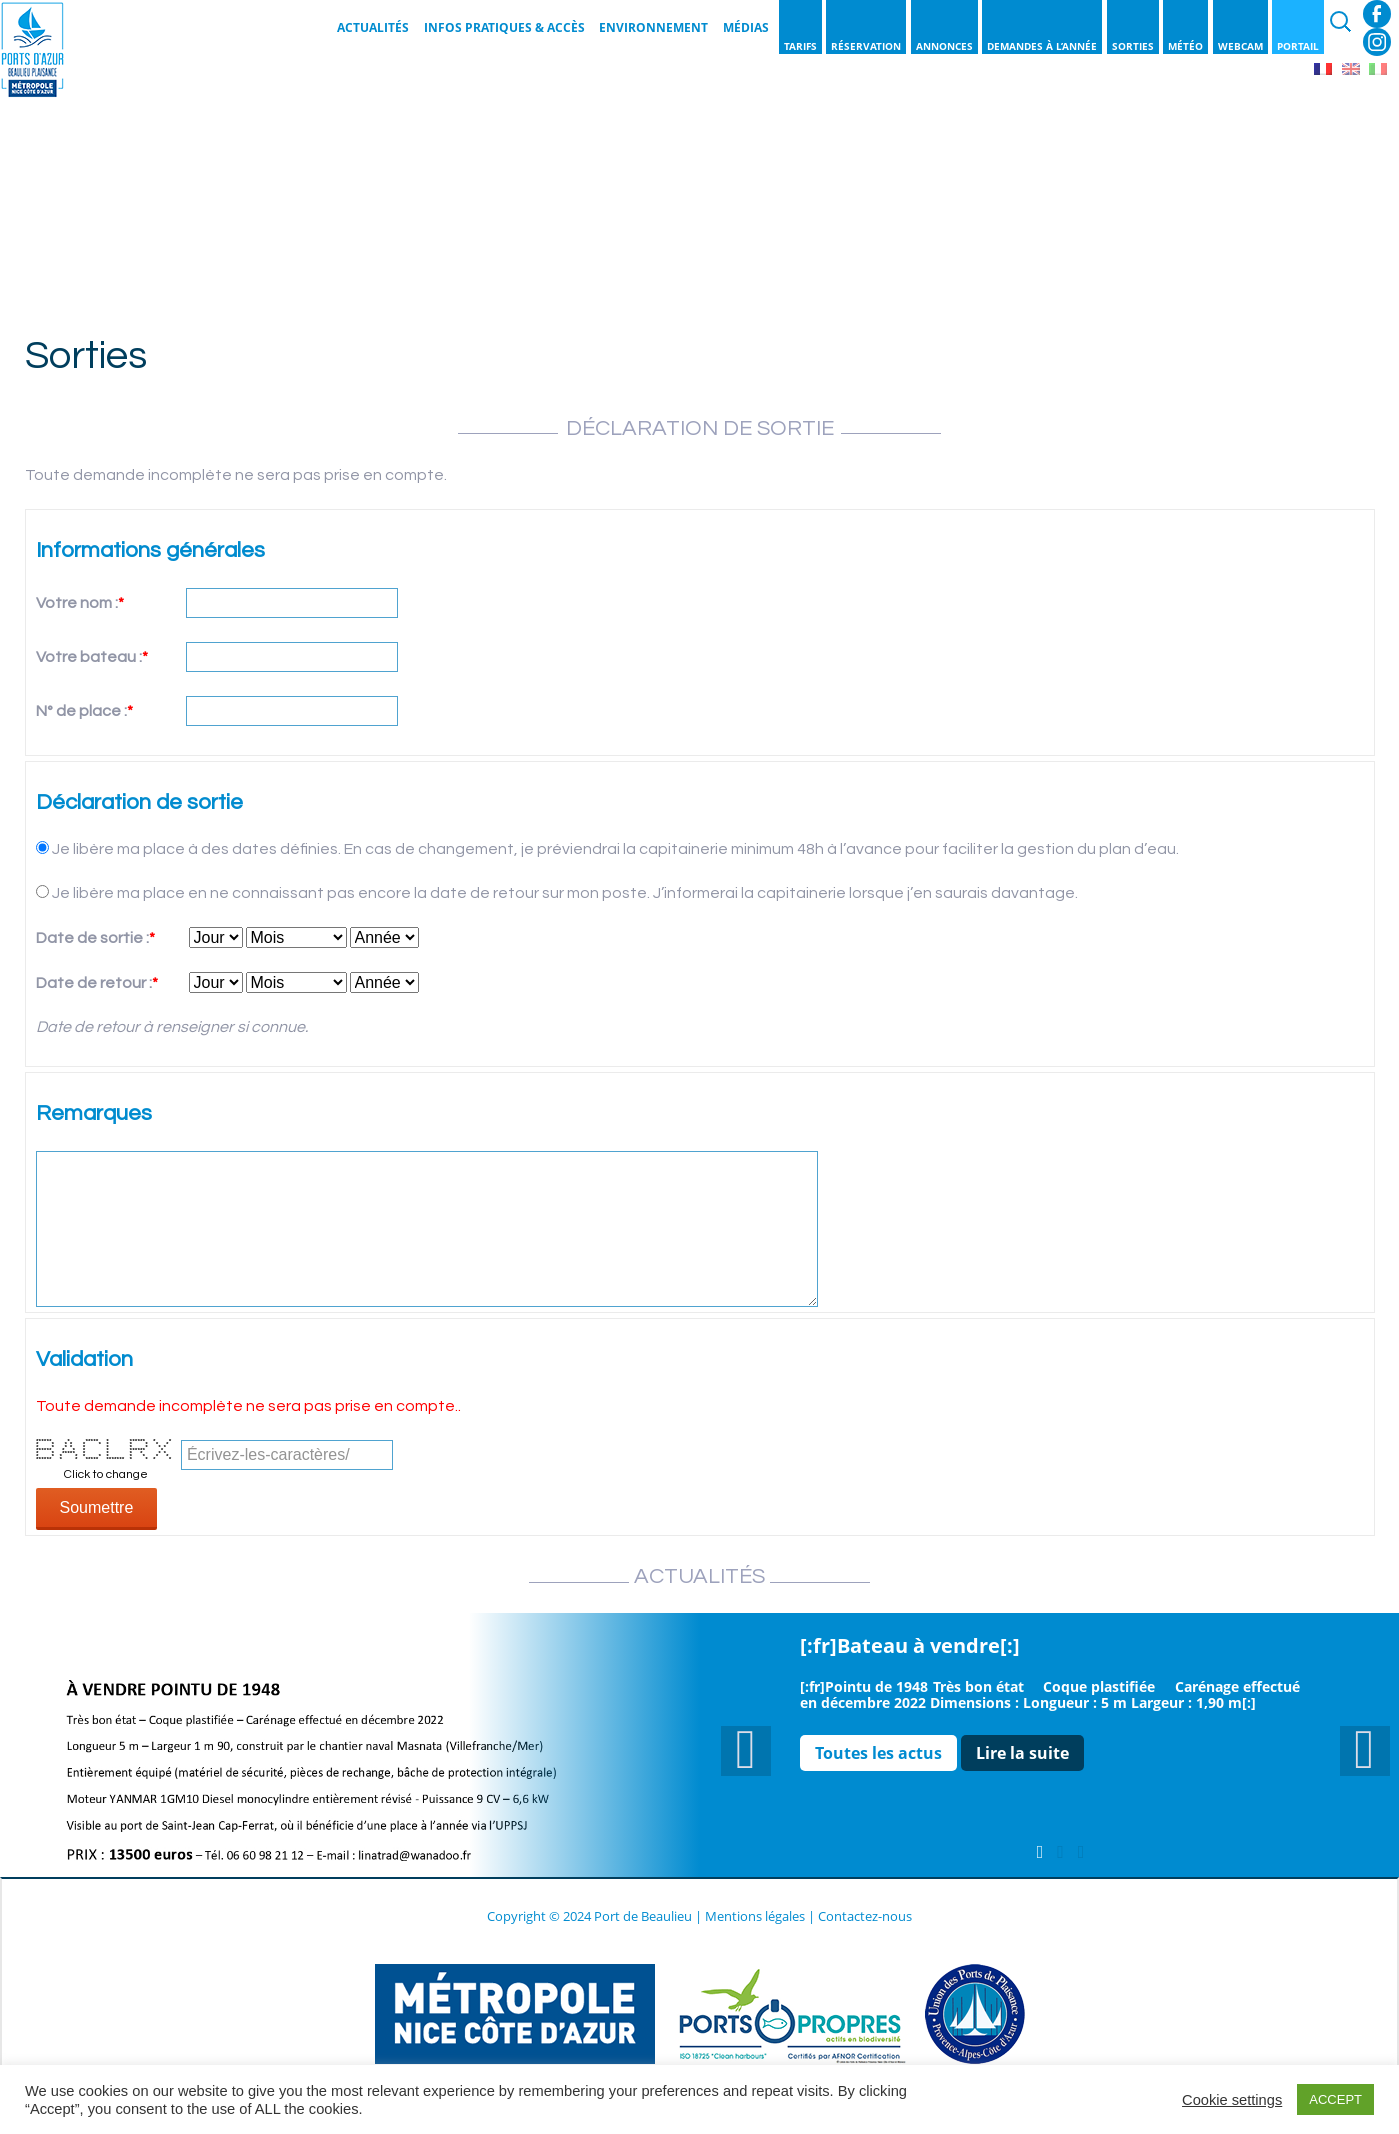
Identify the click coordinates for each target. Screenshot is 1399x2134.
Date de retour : (97, 983)
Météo (1185, 46)
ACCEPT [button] (1335, 2099)
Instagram (1377, 42)
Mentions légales (755, 1916)
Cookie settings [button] (1232, 2100)
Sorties (1133, 46)
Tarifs (800, 46)
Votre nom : (80, 603)
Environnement (653, 27)
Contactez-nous (865, 1916)
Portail (1298, 46)
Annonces (944, 46)
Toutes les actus (878, 1753)
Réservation (866, 46)
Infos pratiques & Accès (504, 27)
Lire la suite (1022, 1753)
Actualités (373, 27)
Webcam (1240, 46)
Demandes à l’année (1042, 46)
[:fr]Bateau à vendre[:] (910, 1645)
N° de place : (84, 711)
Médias (746, 27)
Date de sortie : (95, 938)
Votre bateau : (92, 657)
